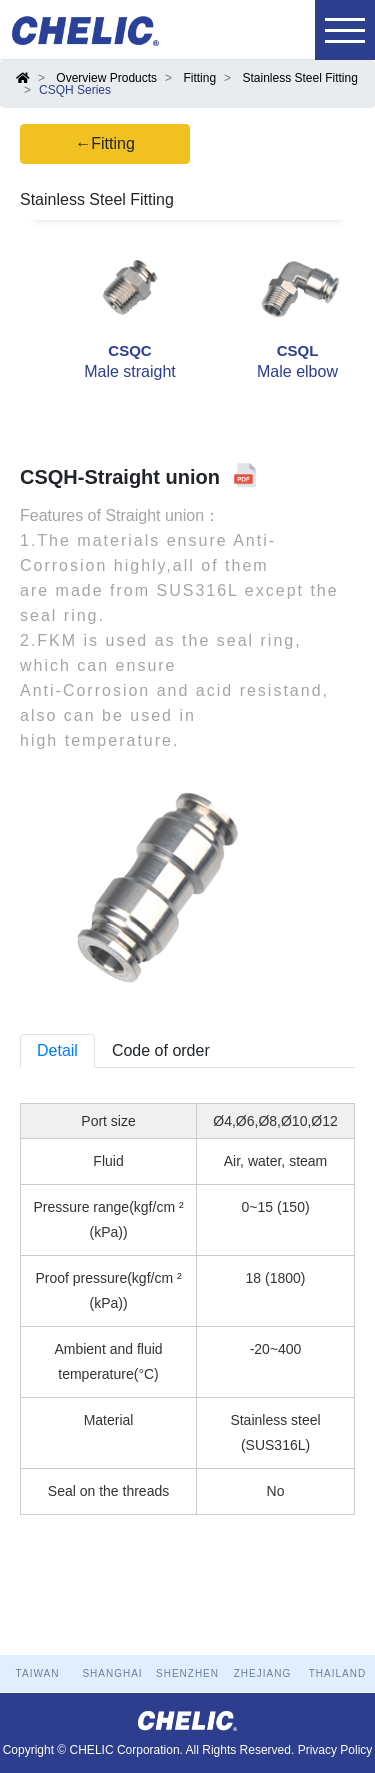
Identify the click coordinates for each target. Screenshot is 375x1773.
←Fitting (105, 143)
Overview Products (106, 78)
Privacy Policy (335, 1750)
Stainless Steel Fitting (299, 78)
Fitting (199, 78)
